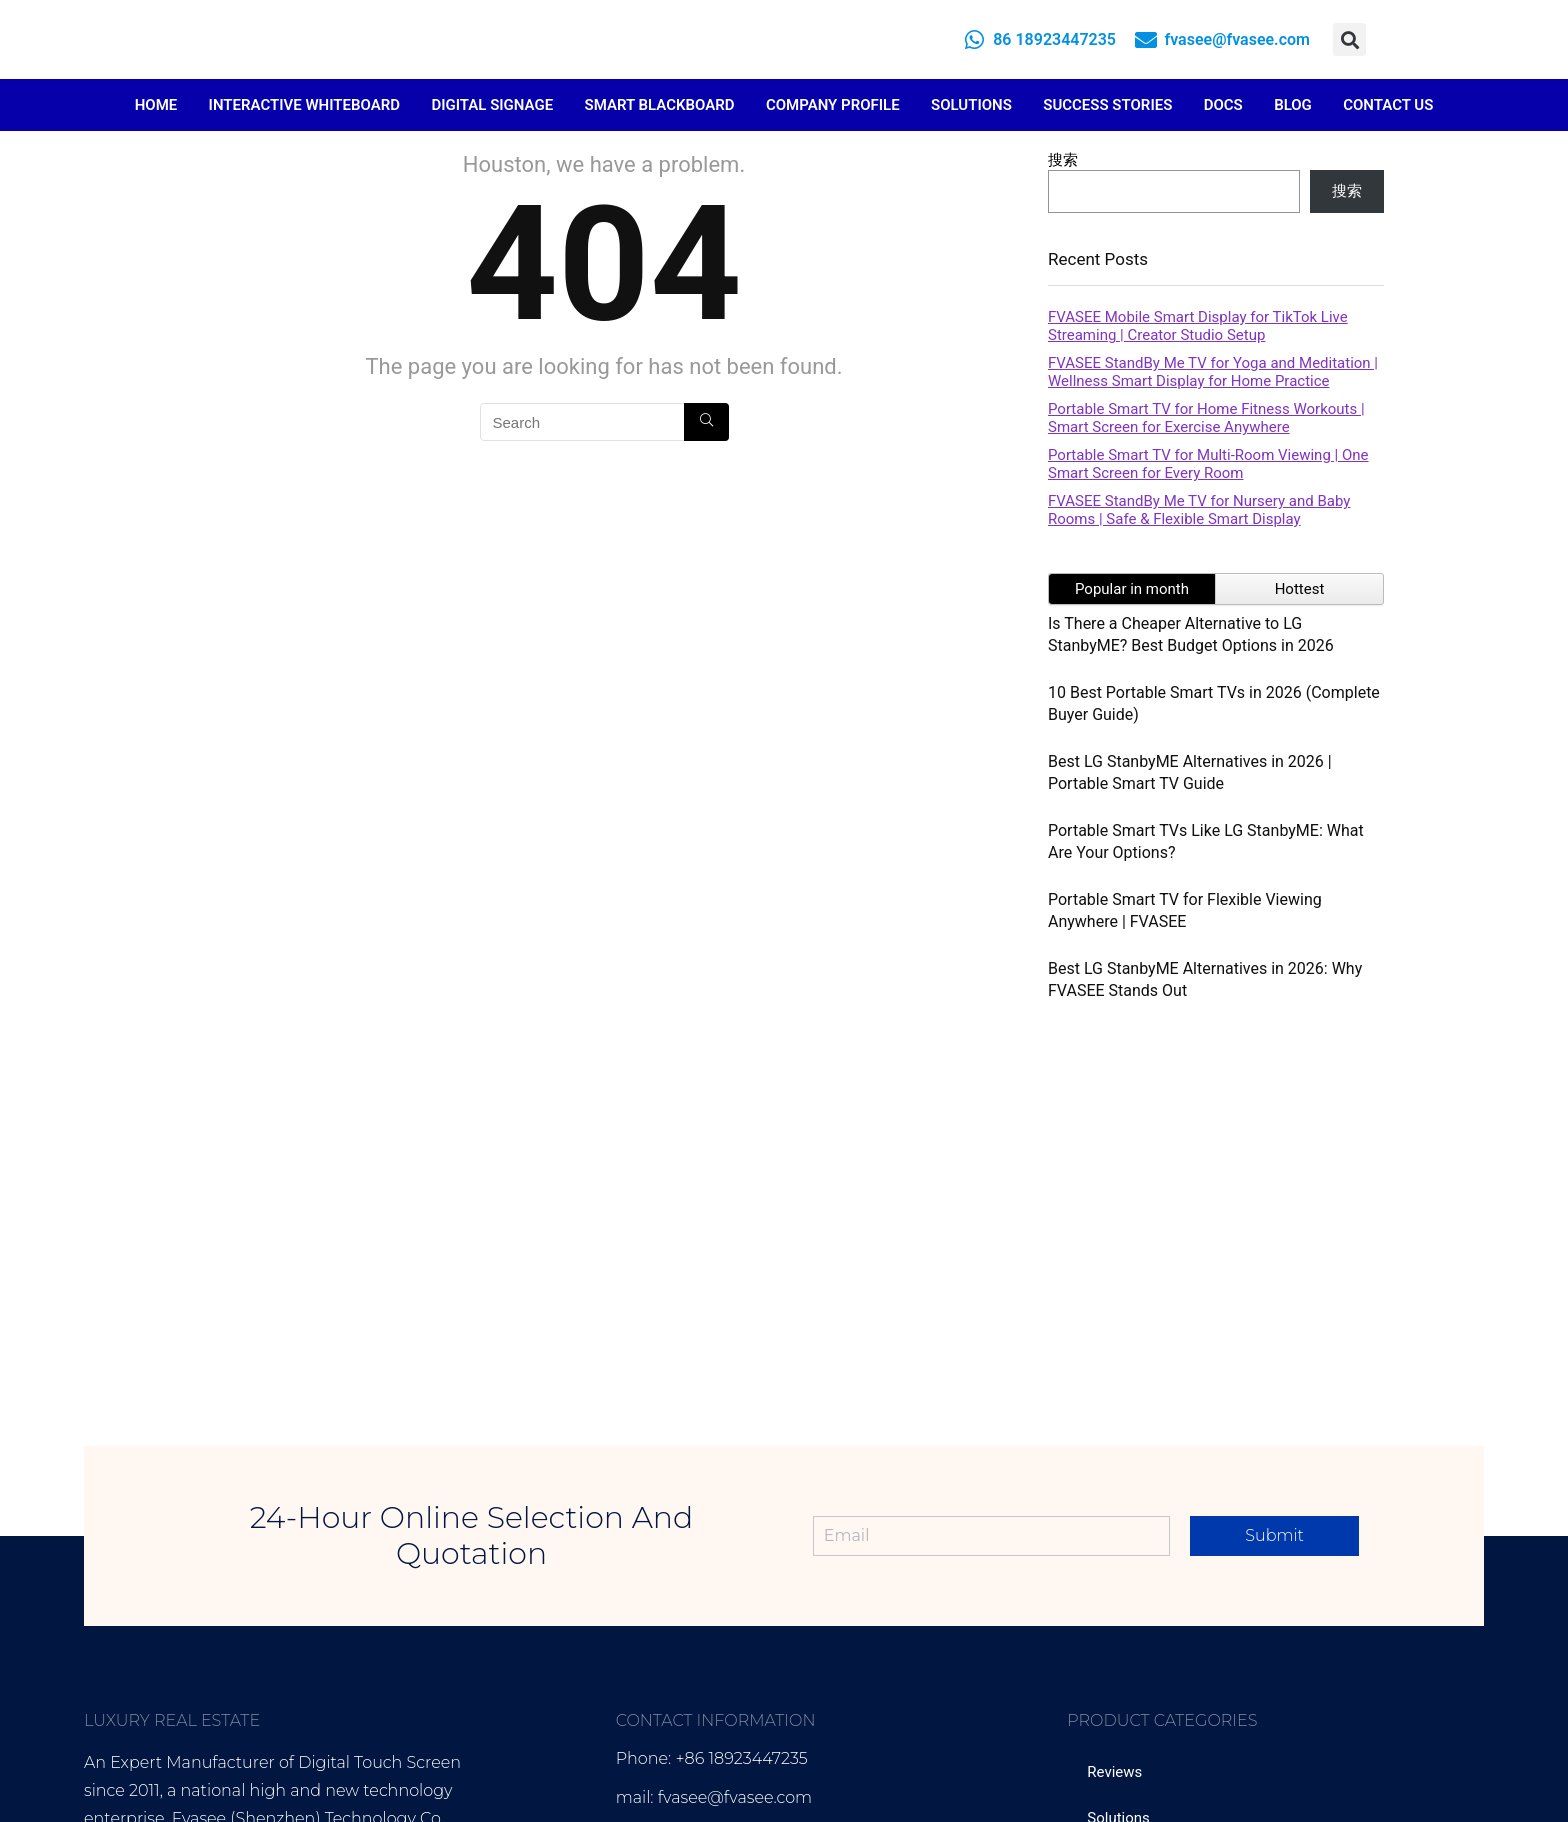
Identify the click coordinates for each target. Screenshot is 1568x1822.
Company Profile (833, 105)
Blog (1293, 105)
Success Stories (1107, 105)
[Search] (706, 422)
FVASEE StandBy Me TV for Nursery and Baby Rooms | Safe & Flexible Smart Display (1199, 510)
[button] (1349, 39)
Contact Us (1388, 105)
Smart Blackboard (660, 105)
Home (156, 105)
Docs (1223, 105)
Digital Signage (492, 105)
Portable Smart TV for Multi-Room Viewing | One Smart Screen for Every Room (1208, 464)
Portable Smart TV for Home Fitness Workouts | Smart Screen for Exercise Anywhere (1206, 418)
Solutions (971, 105)
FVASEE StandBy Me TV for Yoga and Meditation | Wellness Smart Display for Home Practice (1213, 372)
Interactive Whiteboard (304, 105)
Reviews (1114, 1772)
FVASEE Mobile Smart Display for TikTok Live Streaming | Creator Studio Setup (1198, 326)
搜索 (1063, 160)
